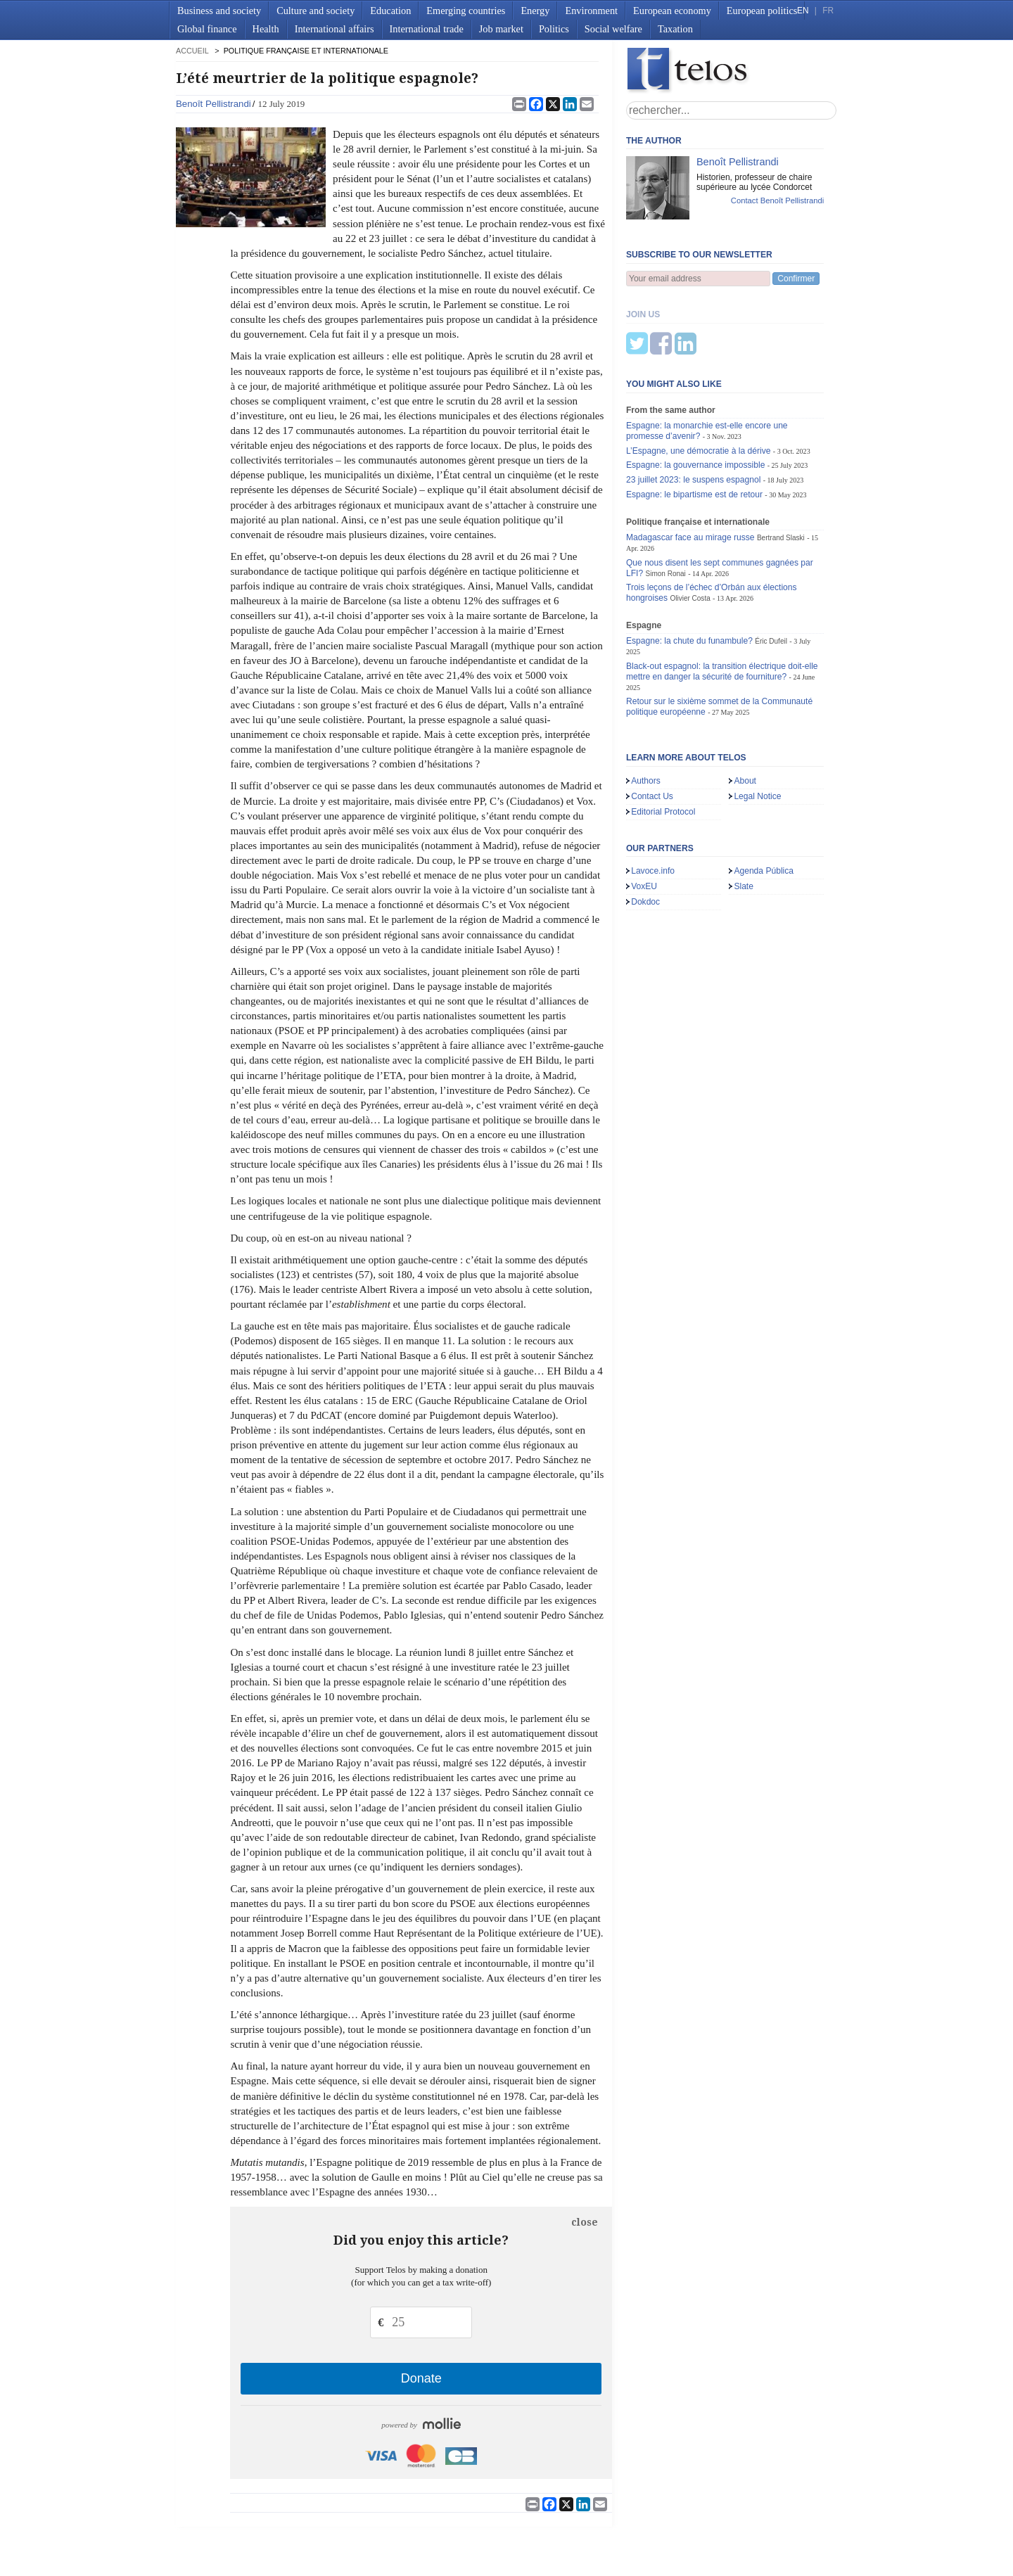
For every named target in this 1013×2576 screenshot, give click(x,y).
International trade (427, 28)
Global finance (207, 28)
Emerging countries (465, 10)
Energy (535, 10)
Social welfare (613, 28)
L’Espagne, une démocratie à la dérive (698, 381)
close (584, 2222)
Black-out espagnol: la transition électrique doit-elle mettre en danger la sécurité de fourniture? (722, 602)
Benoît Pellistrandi (213, 103)
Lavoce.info (653, 801)
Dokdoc (645, 832)
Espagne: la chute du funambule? (689, 571)
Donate (421, 2378)
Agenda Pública (764, 801)
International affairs (334, 28)
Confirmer (796, 278)
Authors (646, 711)
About (745, 711)
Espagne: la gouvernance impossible (695, 395)
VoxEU (644, 817)
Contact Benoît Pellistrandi (777, 200)
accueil (192, 50)
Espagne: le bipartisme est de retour (694, 425)
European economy (672, 10)
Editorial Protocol (663, 742)
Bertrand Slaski (781, 468)
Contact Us (652, 727)
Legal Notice (757, 727)
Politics (554, 28)
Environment (591, 10)
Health (266, 28)
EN (802, 10)
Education (390, 10)
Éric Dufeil (771, 571)
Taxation (675, 28)
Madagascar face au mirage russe (690, 468)
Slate (743, 817)
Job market (501, 28)
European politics (762, 10)
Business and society (219, 10)
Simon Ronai (665, 504)
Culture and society (315, 10)
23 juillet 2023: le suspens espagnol (693, 410)
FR (828, 10)
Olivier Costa (690, 529)
